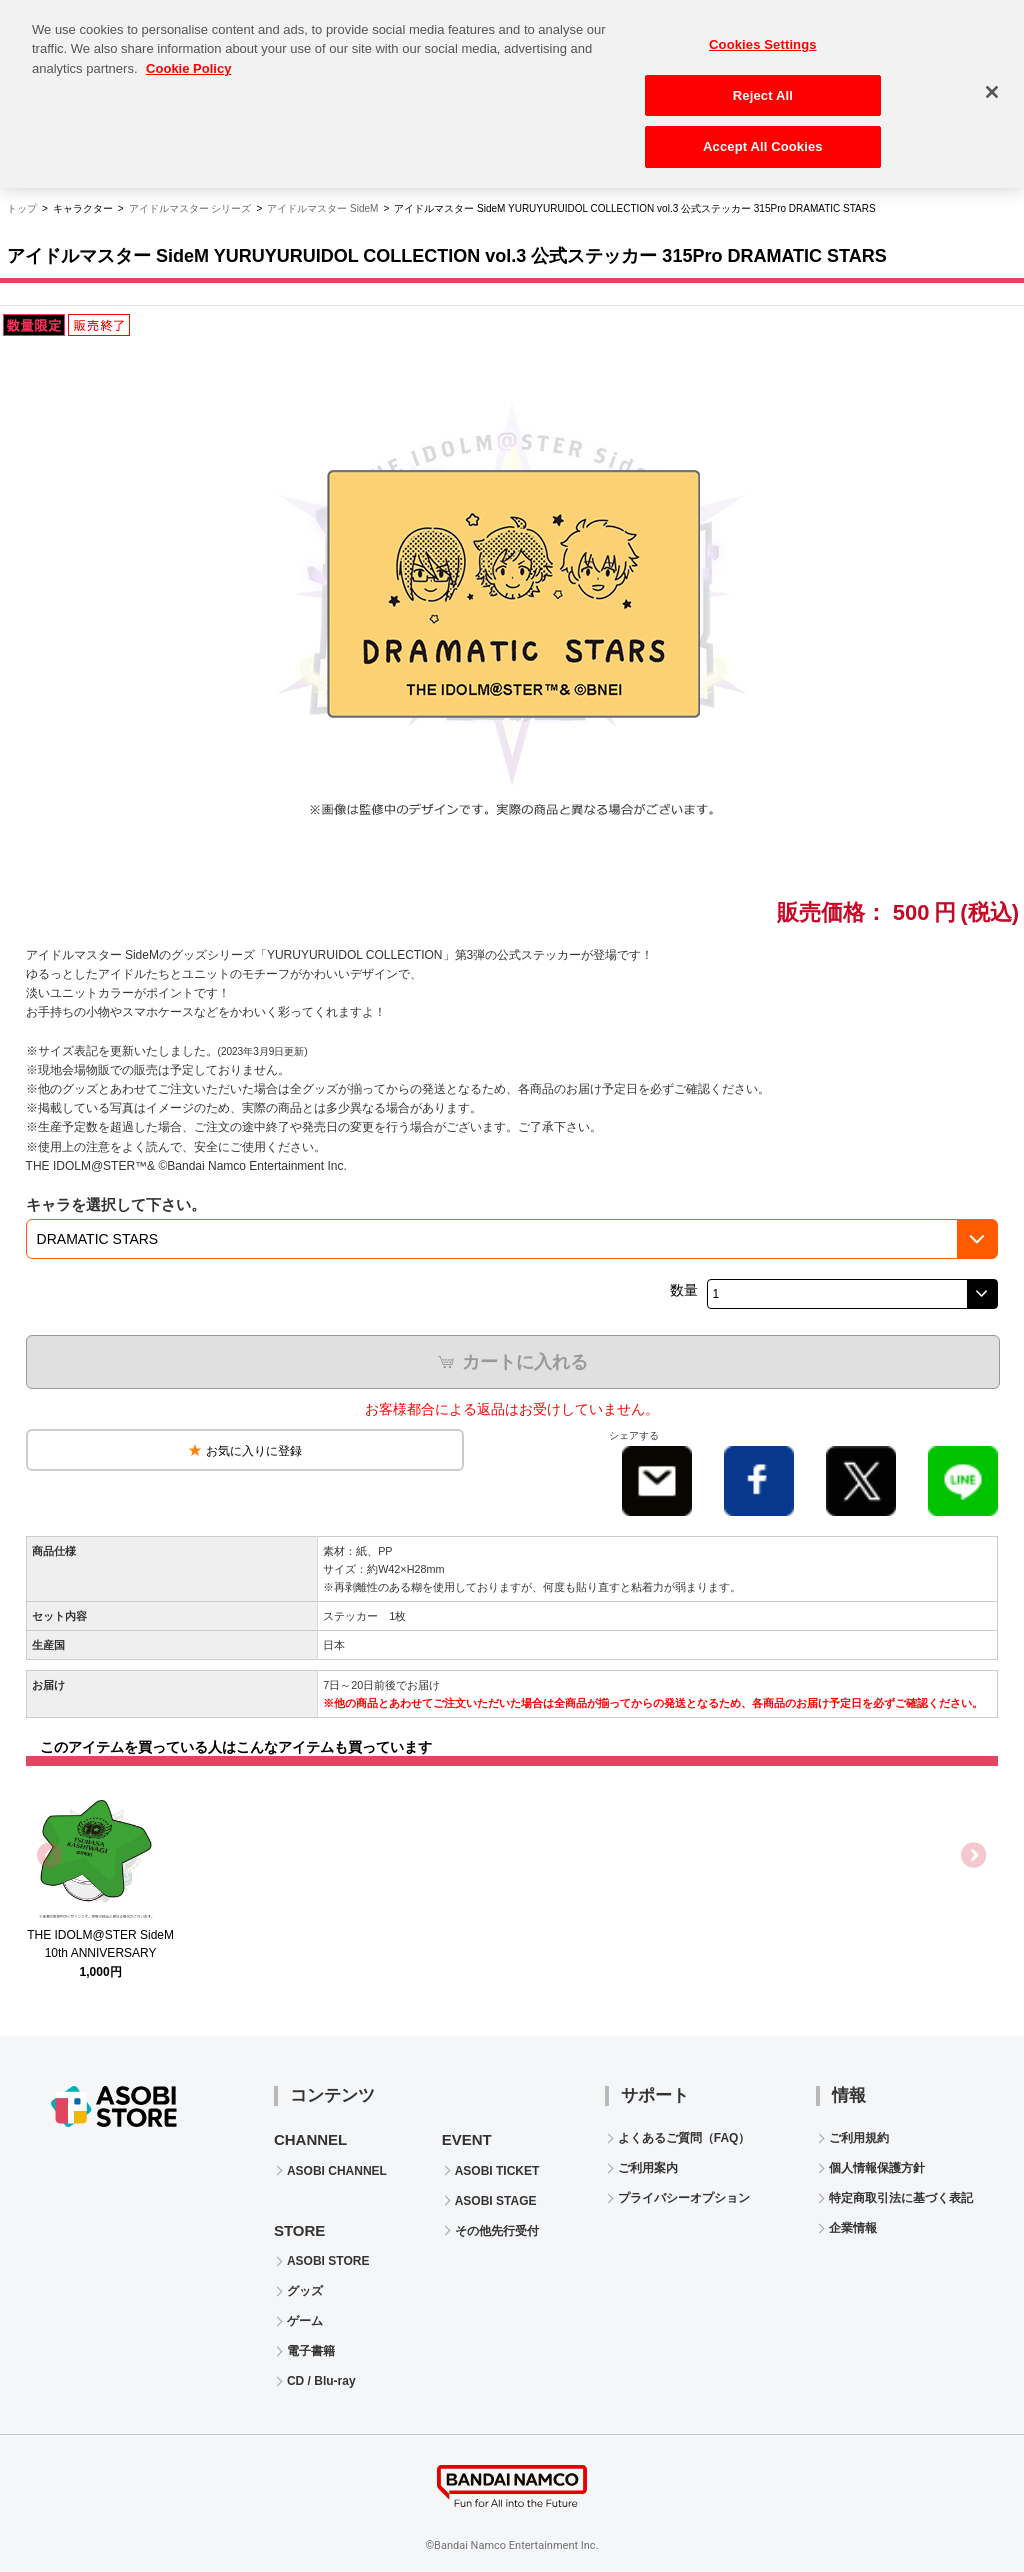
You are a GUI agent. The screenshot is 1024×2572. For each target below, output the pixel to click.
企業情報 (853, 2228)
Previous (51, 1856)
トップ (22, 208)
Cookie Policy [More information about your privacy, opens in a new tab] (188, 58)
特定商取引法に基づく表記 (901, 2198)
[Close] (992, 82)
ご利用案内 (648, 2168)
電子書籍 (311, 2351)
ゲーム (305, 2321)
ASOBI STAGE (496, 2201)
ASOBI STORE (328, 2261)
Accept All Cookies (763, 136)
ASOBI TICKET (497, 2171)
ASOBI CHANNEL (337, 2171)
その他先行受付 (497, 2231)
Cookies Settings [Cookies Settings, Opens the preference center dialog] (763, 34)
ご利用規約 (859, 2138)
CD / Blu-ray (321, 2381)
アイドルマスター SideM (322, 208)
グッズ (305, 2291)
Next (973, 1856)
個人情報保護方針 (877, 2168)
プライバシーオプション (684, 2198)
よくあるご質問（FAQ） (684, 2138)
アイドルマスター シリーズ (190, 208)
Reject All (763, 84)
